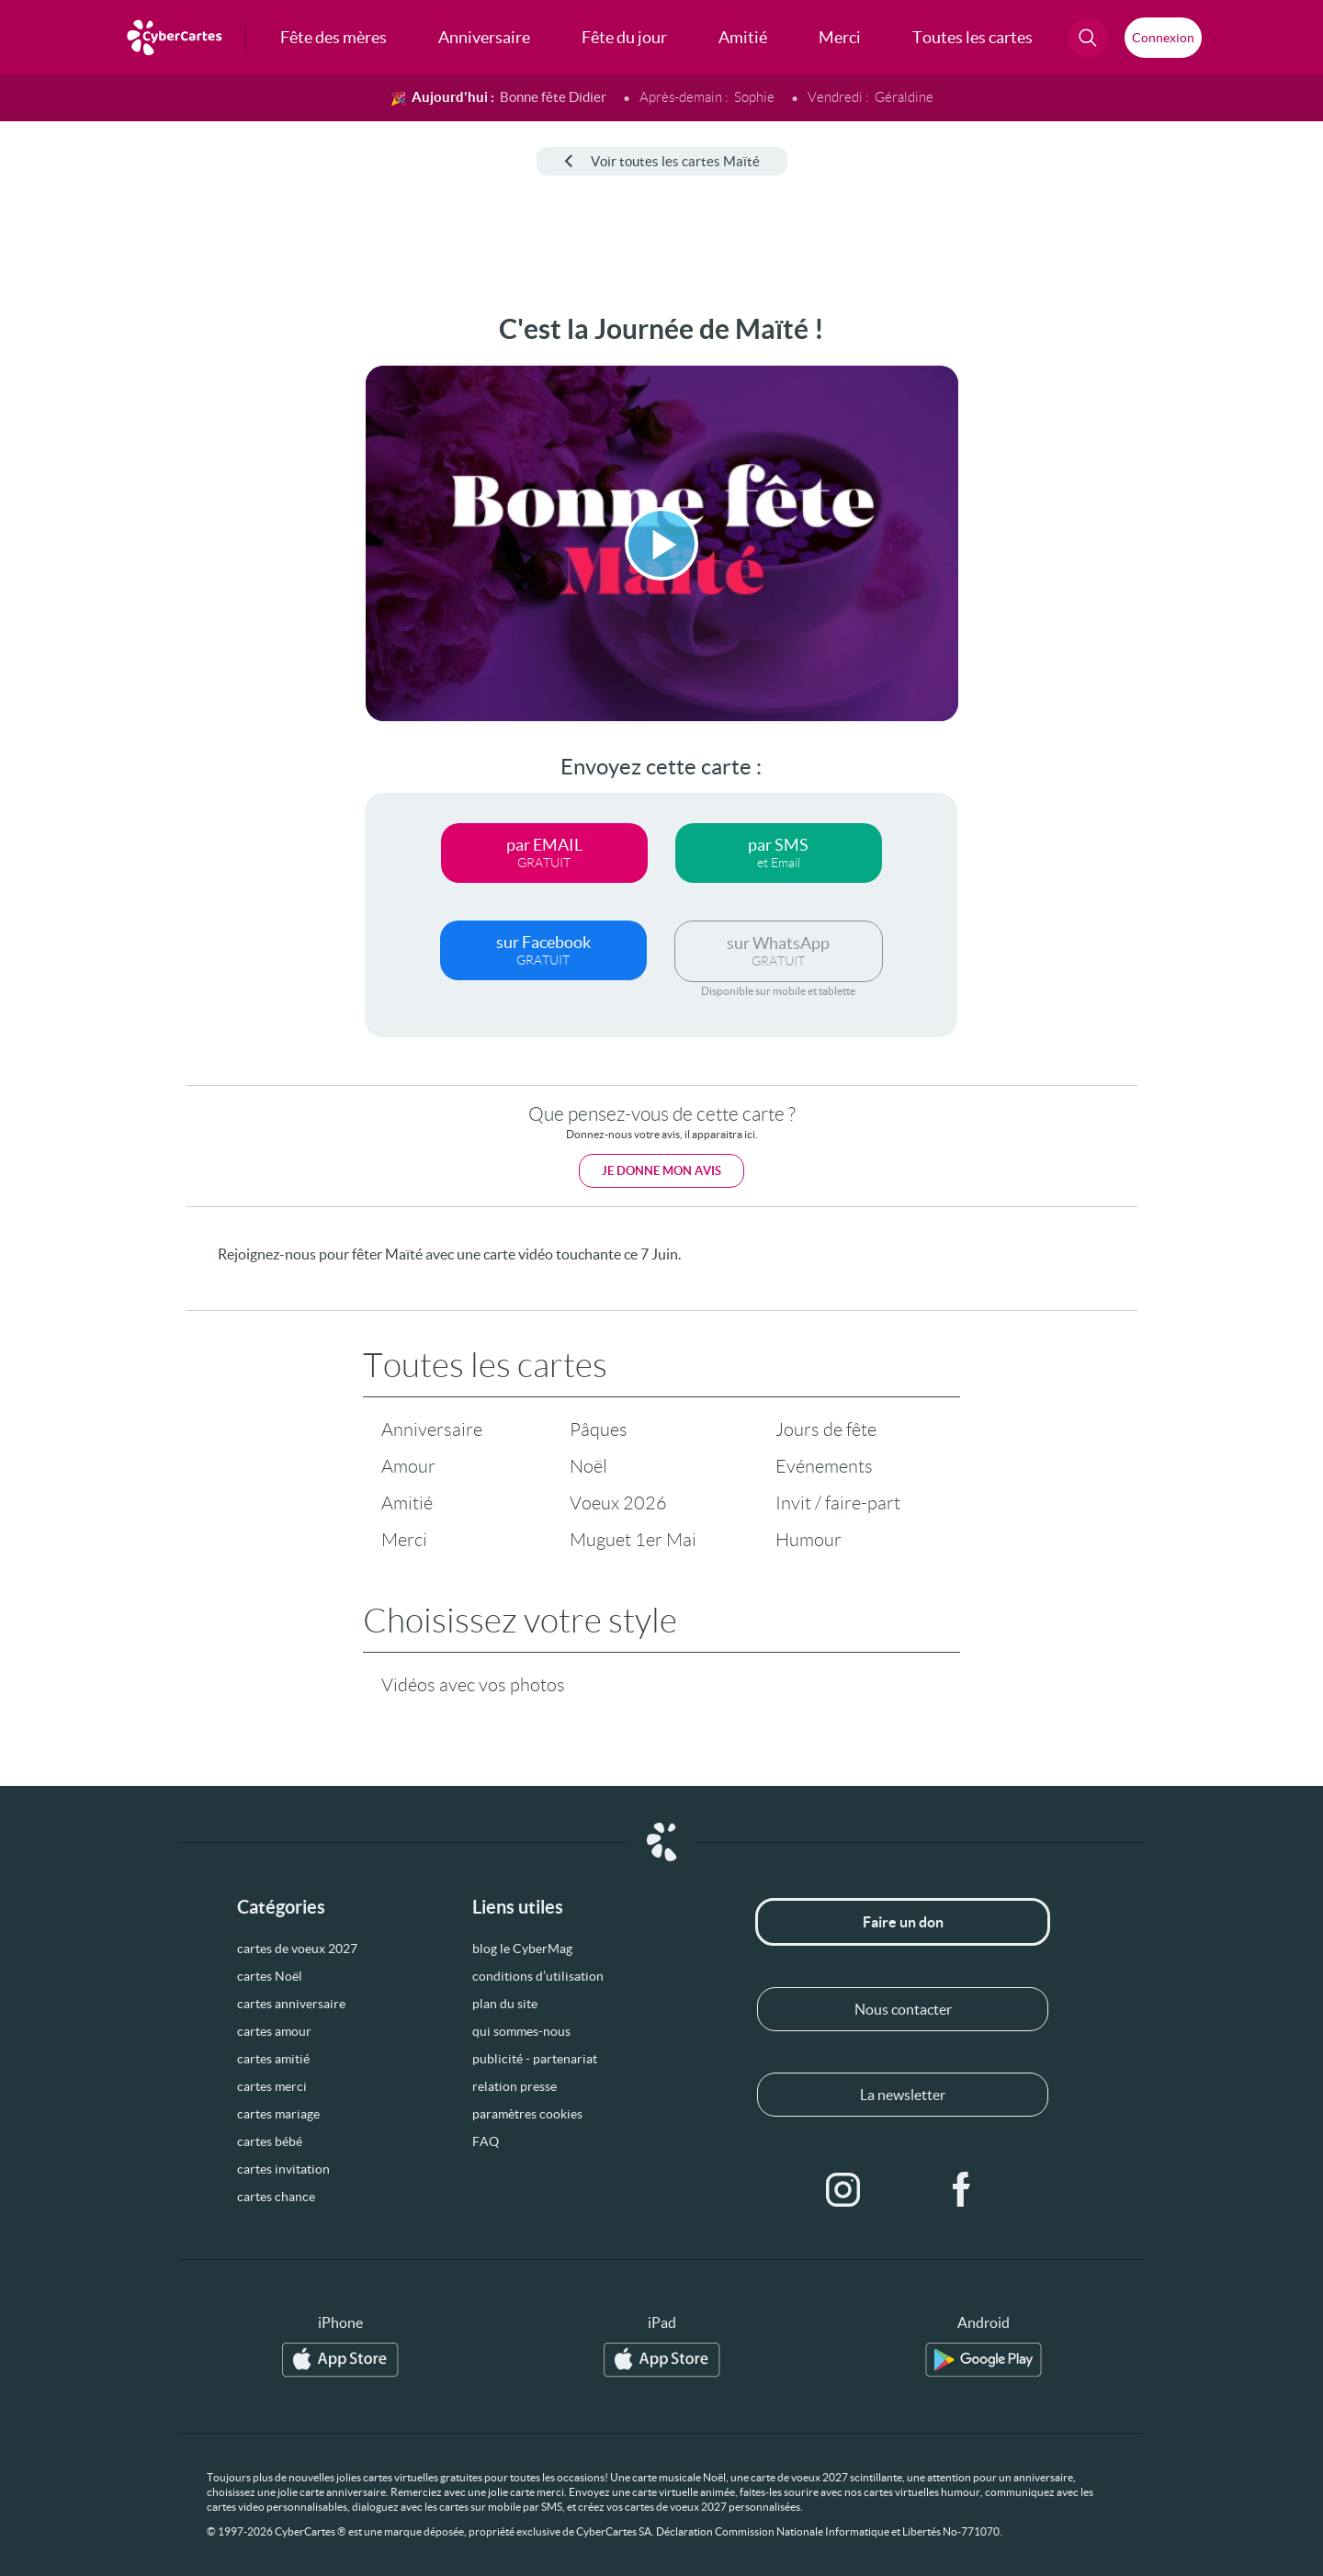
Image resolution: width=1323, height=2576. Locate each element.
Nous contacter (903, 2009)
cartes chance (276, 2196)
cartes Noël (269, 1976)
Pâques (599, 1429)
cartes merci (272, 2086)
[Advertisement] (152, 588)
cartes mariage (278, 2114)
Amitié (407, 1503)
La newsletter (902, 2094)
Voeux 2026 (618, 1503)
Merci (404, 1540)
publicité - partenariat (534, 2058)
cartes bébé (269, 2141)
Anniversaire (431, 1429)
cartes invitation (283, 2169)
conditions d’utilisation (538, 1976)
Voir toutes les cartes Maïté (662, 161)
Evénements (824, 1466)
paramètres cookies (527, 2114)
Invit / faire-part (837, 1503)
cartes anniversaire (291, 2003)
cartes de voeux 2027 (297, 1948)
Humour (808, 1540)
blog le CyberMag (522, 1948)
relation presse (514, 2086)
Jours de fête (825, 1429)
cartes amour (274, 2031)
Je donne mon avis (661, 1171)
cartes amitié (273, 2058)
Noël (588, 1466)
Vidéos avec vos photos (473, 1685)
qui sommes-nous (521, 2031)
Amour (408, 1466)
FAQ (485, 2141)
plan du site (504, 2003)
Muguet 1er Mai (633, 1540)
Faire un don (903, 1922)
